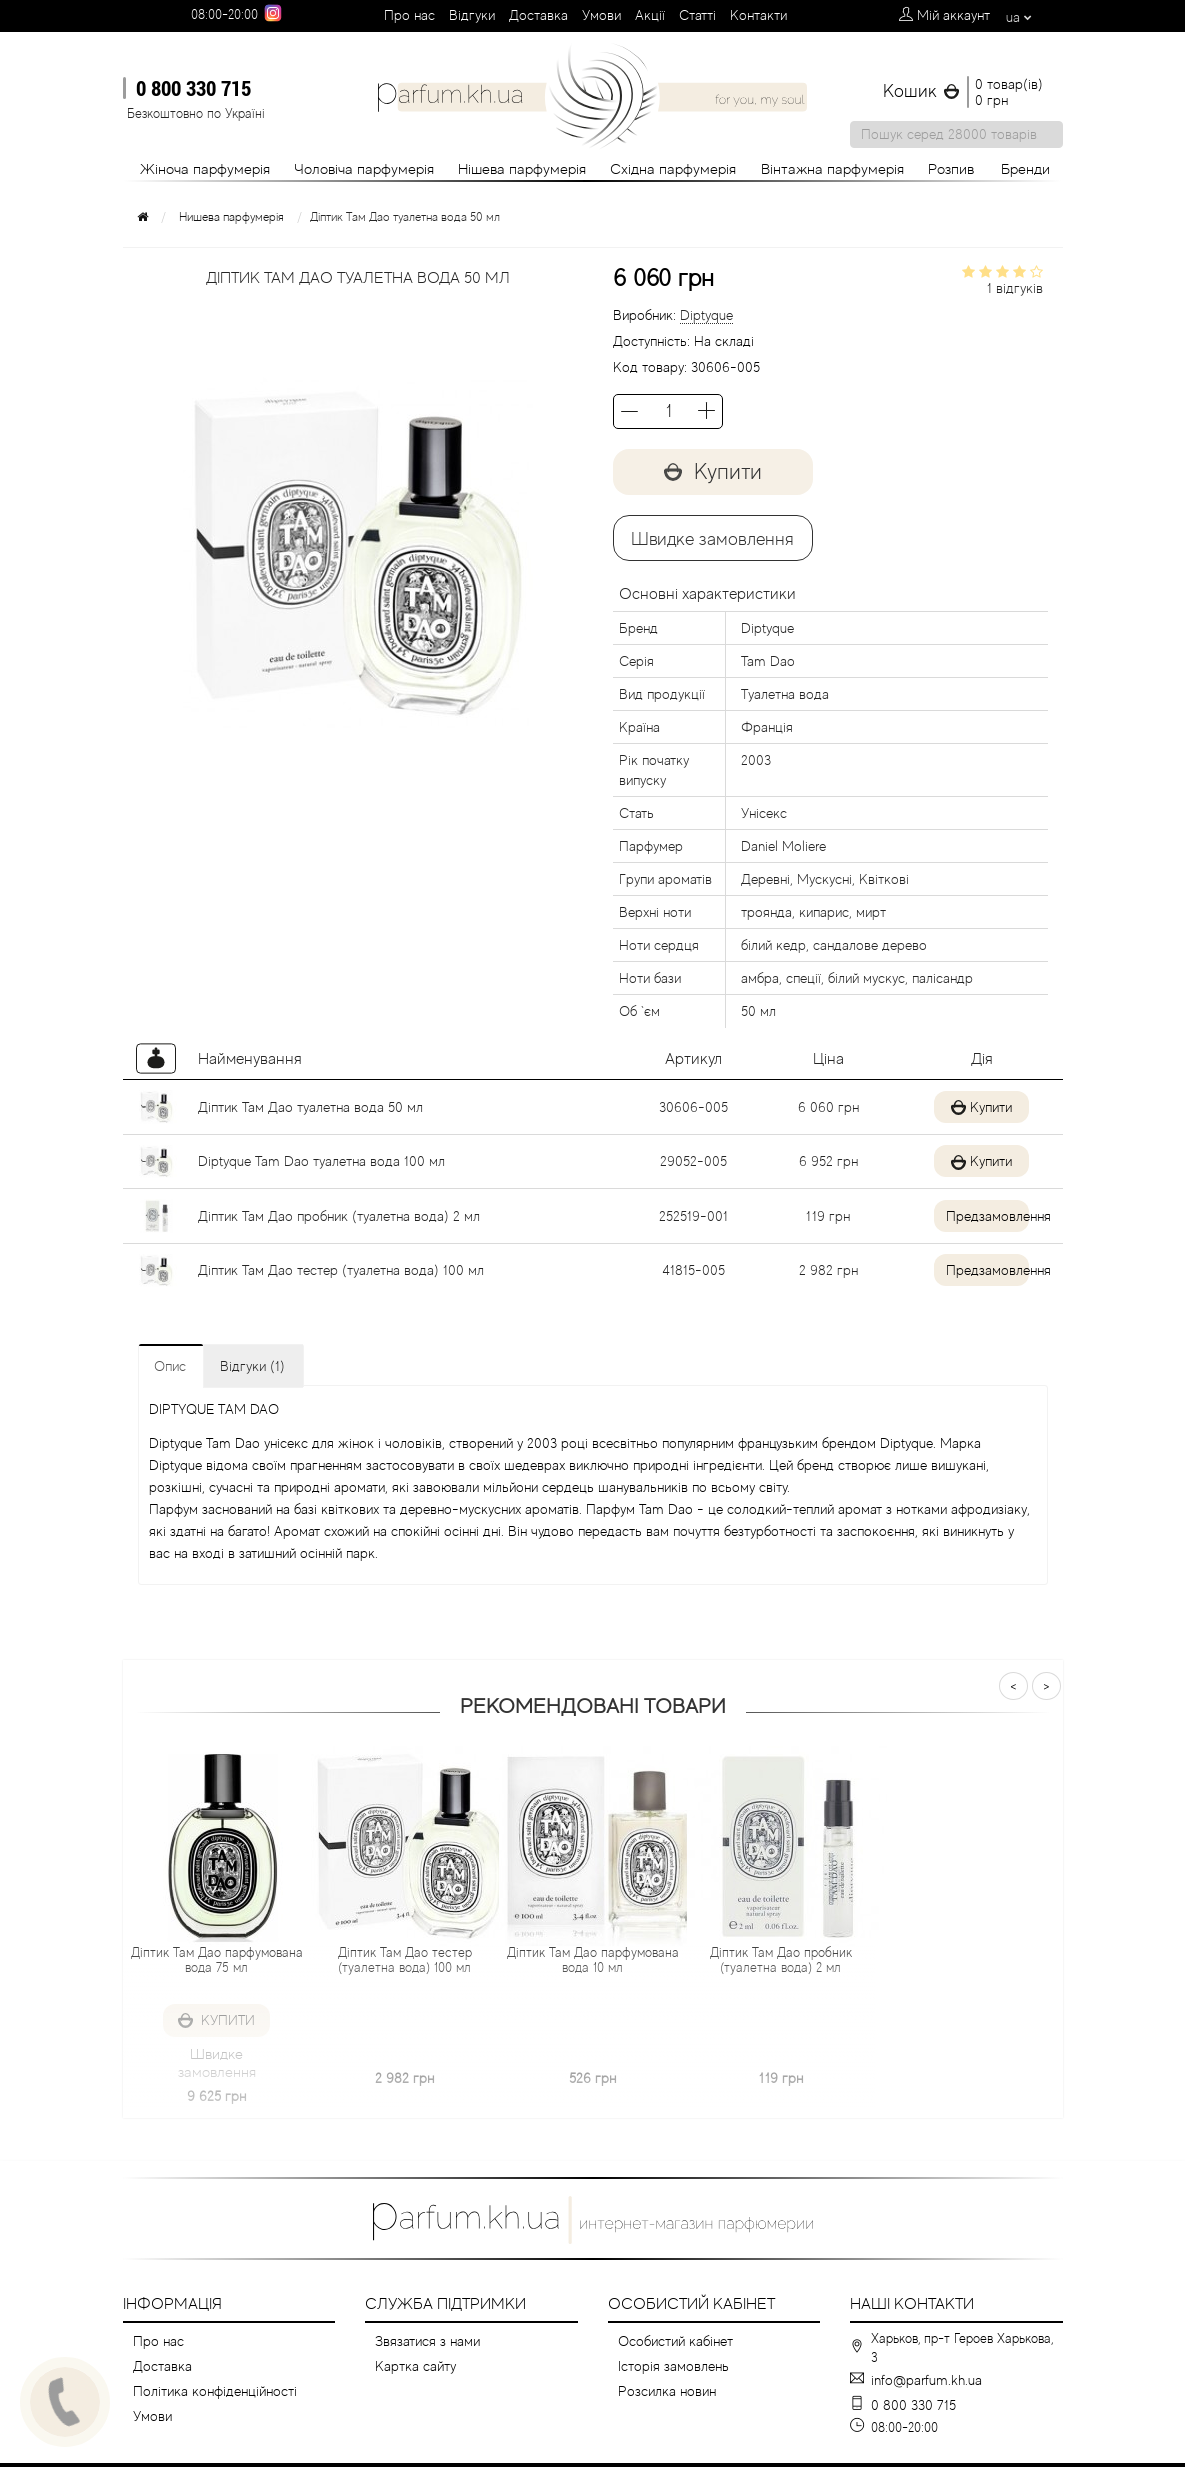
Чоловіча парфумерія (364, 168)
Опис (170, 1366)
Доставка (538, 15)
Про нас (409, 15)
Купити (713, 471)
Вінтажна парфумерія (832, 168)
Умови (601, 15)
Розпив (951, 168)
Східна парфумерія (673, 168)
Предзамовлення (972, 1216)
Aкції (650, 15)
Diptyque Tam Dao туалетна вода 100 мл (321, 1161)
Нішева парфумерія (522, 168)
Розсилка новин (667, 2391)
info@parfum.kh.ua (926, 2380)
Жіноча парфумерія (205, 168)
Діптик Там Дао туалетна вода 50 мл (310, 1107)
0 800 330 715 (193, 88)
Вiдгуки (472, 15)
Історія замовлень (673, 2366)
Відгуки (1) (252, 1366)
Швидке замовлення (712, 539)
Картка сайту (415, 2366)
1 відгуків (1015, 288)
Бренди (1025, 168)
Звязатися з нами (427, 2341)
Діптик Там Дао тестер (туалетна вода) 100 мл (341, 1270)
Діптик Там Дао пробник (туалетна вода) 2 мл (339, 1216)
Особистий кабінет (675, 2341)
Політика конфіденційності (215, 2391)
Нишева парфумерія (231, 217)
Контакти (758, 15)
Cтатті (697, 15)
